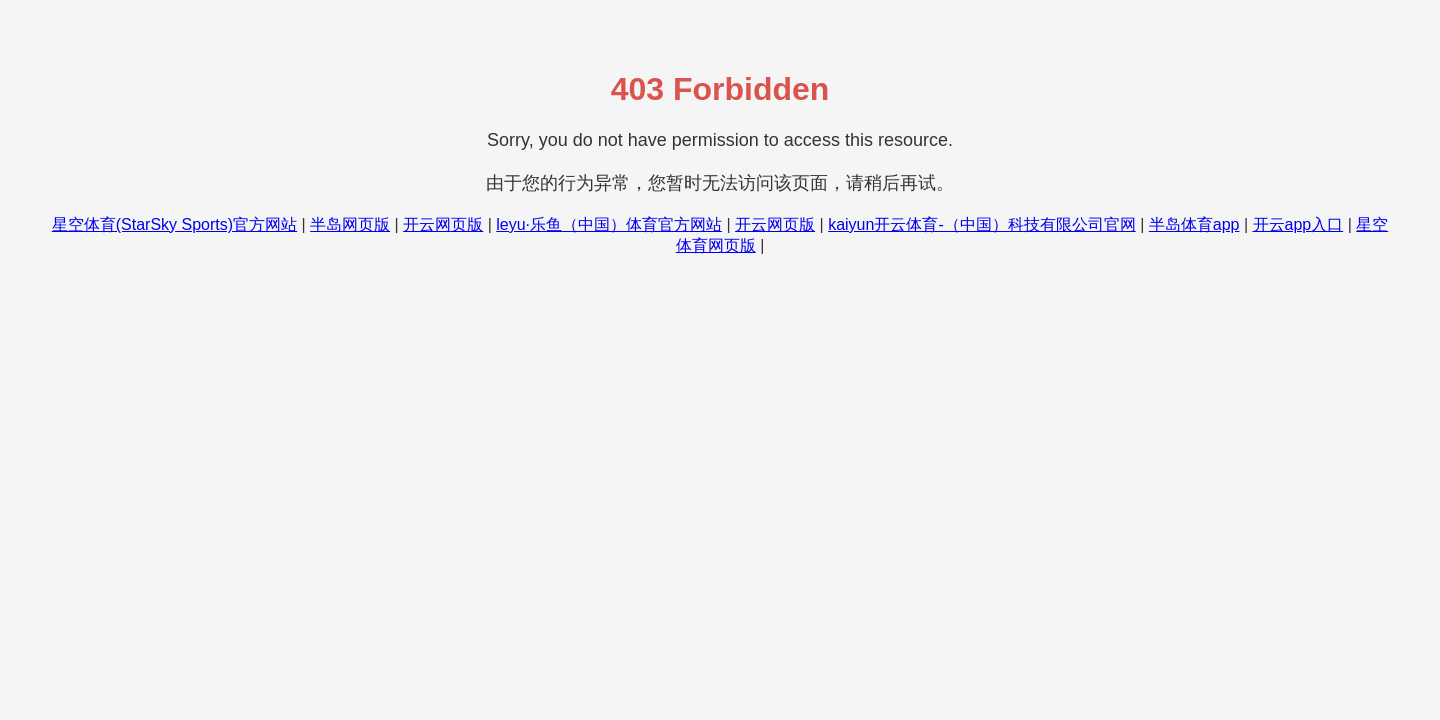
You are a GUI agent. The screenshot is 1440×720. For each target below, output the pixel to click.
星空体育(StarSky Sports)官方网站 (174, 224)
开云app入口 (1298, 224)
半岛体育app (1194, 224)
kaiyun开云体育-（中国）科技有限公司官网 (982, 224)
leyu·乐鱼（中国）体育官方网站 (609, 224)
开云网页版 (443, 224)
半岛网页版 (350, 224)
